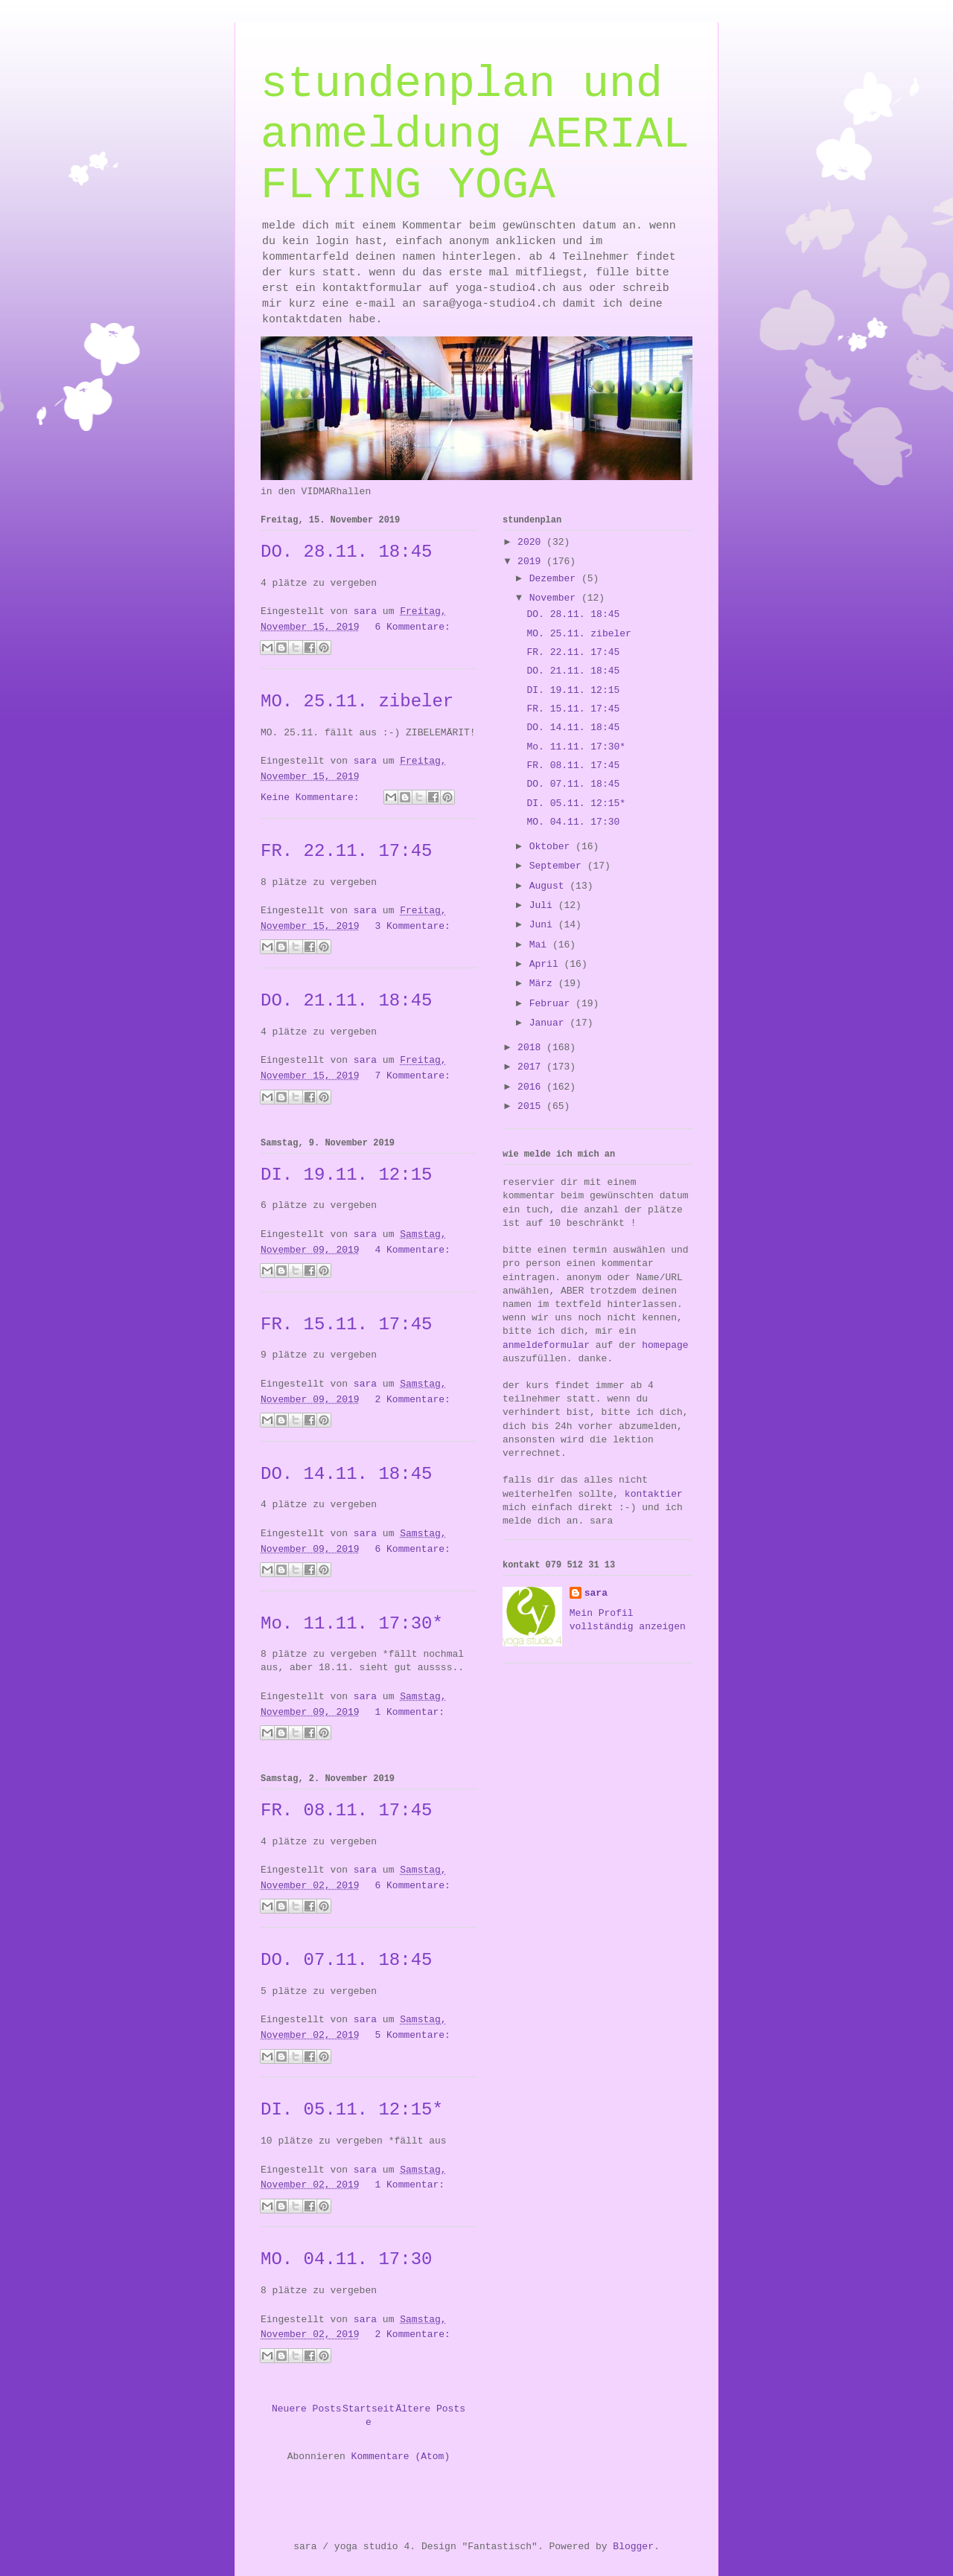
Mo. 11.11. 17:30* (352, 1624)
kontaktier (654, 1494)
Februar (552, 1003)
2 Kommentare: (412, 1399)
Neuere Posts (307, 2408)
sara (596, 1593)
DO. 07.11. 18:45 (346, 1960)
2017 (531, 1067)
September (558, 866)
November (555, 598)
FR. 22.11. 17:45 (346, 851)
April (546, 964)
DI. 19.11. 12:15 (346, 1175)
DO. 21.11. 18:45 (346, 1001)
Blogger (633, 2546)
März (543, 983)
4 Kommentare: (412, 1250)
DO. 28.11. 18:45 (346, 552)
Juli (543, 905)
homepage (665, 1345)
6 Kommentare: (412, 627)
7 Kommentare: (412, 1075)
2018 (531, 1047)
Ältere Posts (430, 2408)
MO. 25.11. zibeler (357, 701)
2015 (531, 1106)
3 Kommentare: (412, 926)
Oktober (552, 846)
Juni (543, 924)
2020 (531, 542)
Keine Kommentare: (313, 797)
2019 (531, 561)
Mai (540, 944)
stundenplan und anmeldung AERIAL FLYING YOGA (475, 135)
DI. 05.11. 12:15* (352, 2110)
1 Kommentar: (409, 1712)
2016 (531, 1087)
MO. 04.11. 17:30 (346, 2259)
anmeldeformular (546, 1345)
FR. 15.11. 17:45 (346, 1324)
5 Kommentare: (412, 2035)
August (549, 886)
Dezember (555, 578)
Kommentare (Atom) (400, 2456)
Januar (549, 1023)
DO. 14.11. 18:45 (346, 1474)
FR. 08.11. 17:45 (346, 1810)
